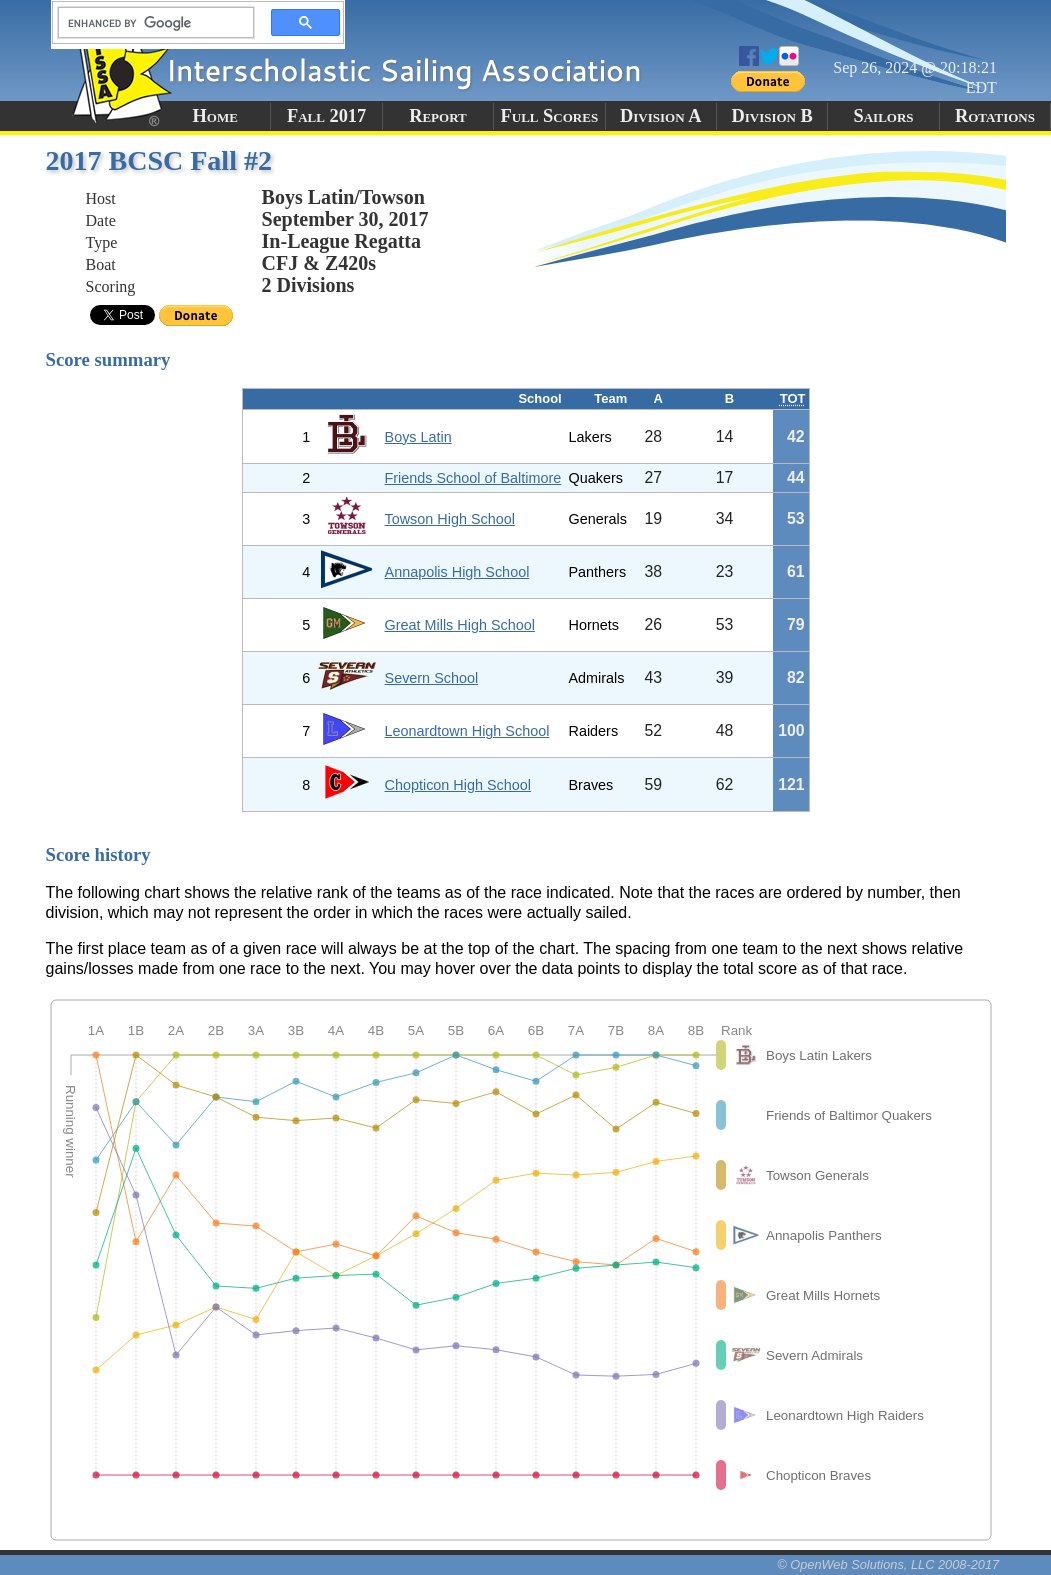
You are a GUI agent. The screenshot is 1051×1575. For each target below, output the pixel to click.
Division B (771, 116)
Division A (660, 116)
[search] (150, 23)
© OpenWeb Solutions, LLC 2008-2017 (888, 1564)
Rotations (995, 116)
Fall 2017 (326, 116)
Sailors (884, 116)
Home (215, 116)
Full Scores (550, 116)
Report (438, 116)
